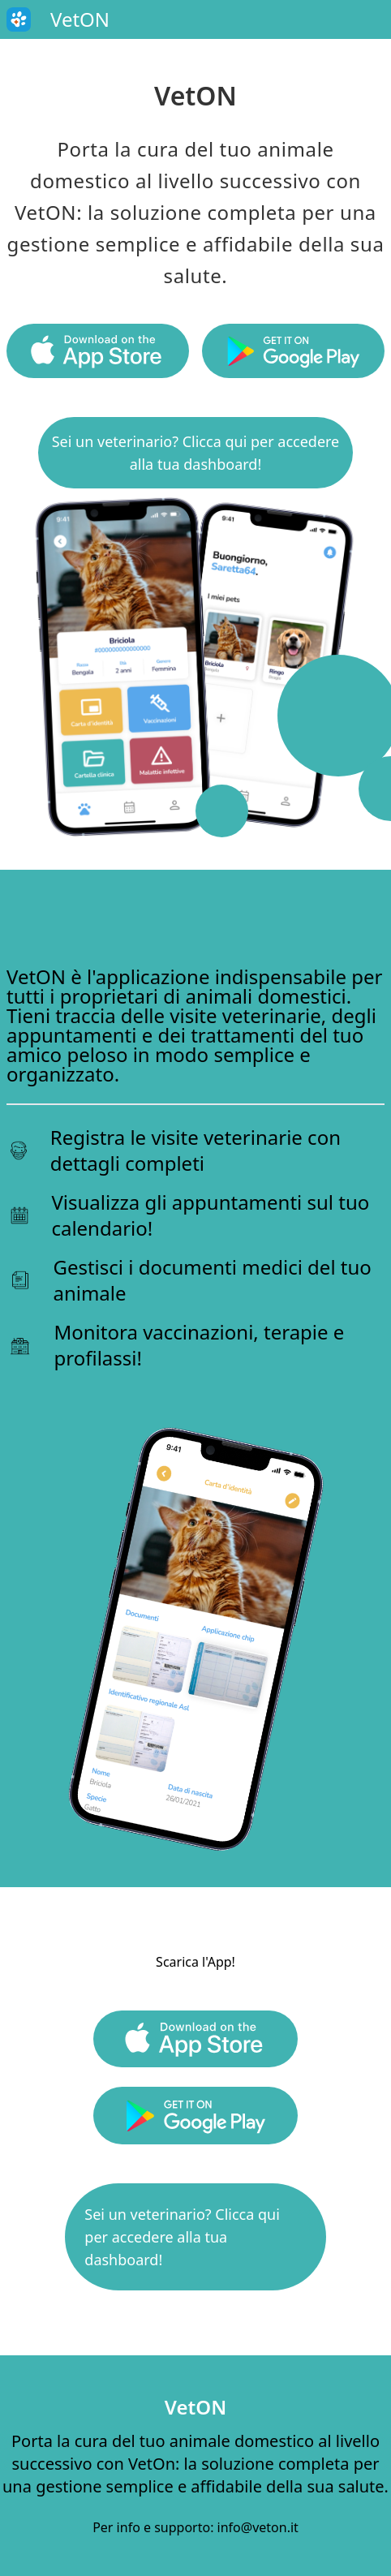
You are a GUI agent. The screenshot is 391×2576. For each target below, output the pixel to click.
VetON (195, 2406)
